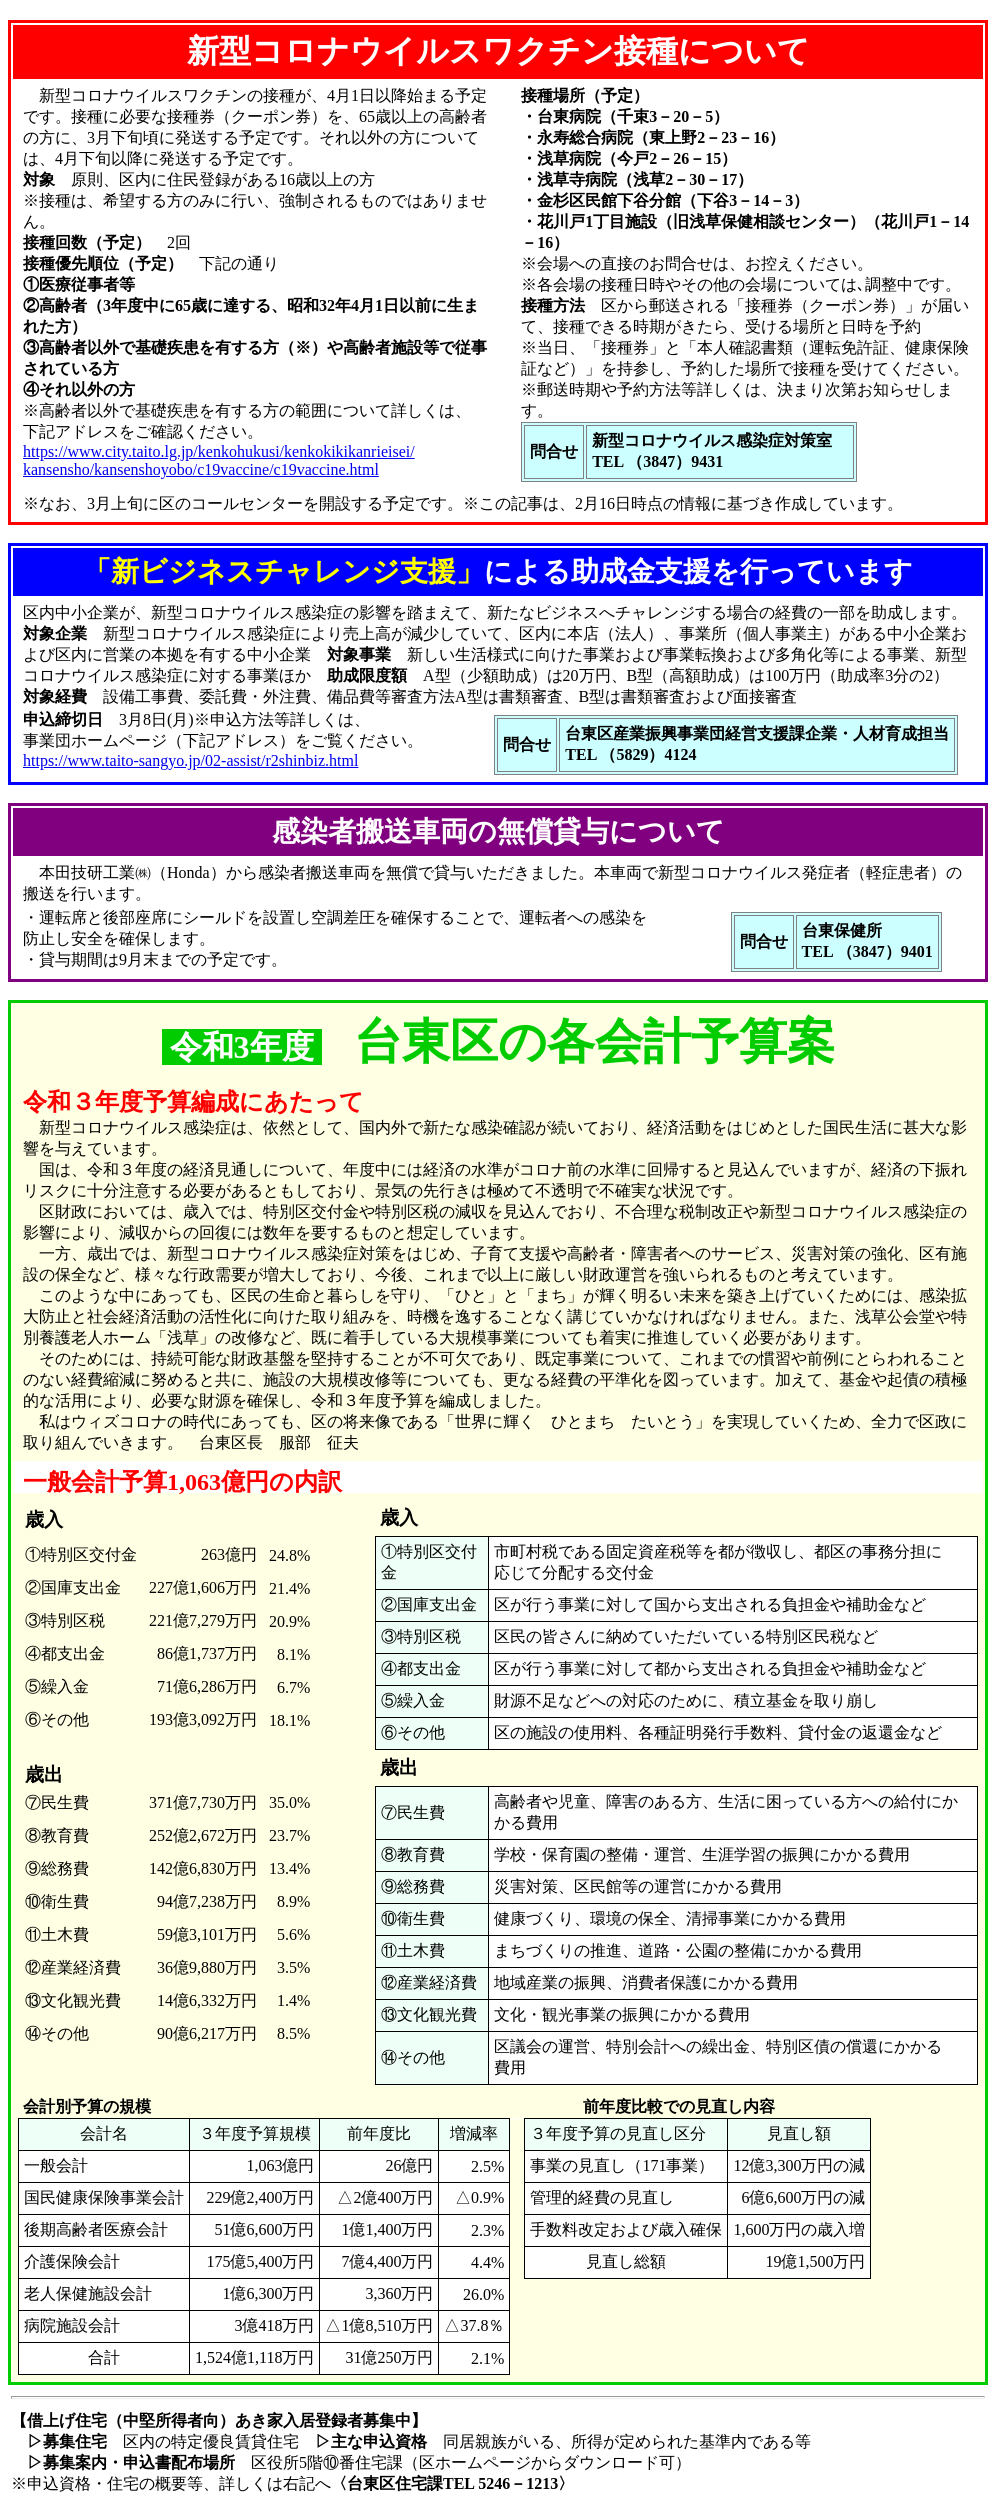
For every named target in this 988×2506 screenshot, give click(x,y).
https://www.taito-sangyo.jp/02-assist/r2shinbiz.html (190, 760)
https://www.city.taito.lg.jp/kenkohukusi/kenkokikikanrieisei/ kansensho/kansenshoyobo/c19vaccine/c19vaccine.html (219, 460)
